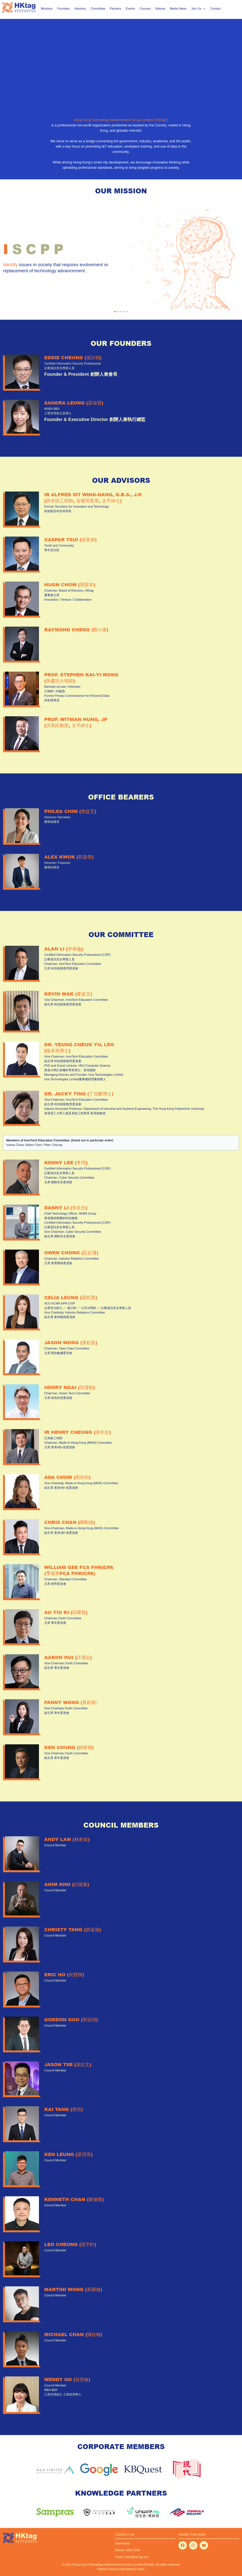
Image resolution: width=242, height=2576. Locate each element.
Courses (145, 8)
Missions (47, 8)
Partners (115, 8)
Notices (160, 8)
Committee (98, 8)
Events (130, 8)
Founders (63, 8)
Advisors (80, 8)
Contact (215, 8)
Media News (178, 8)
